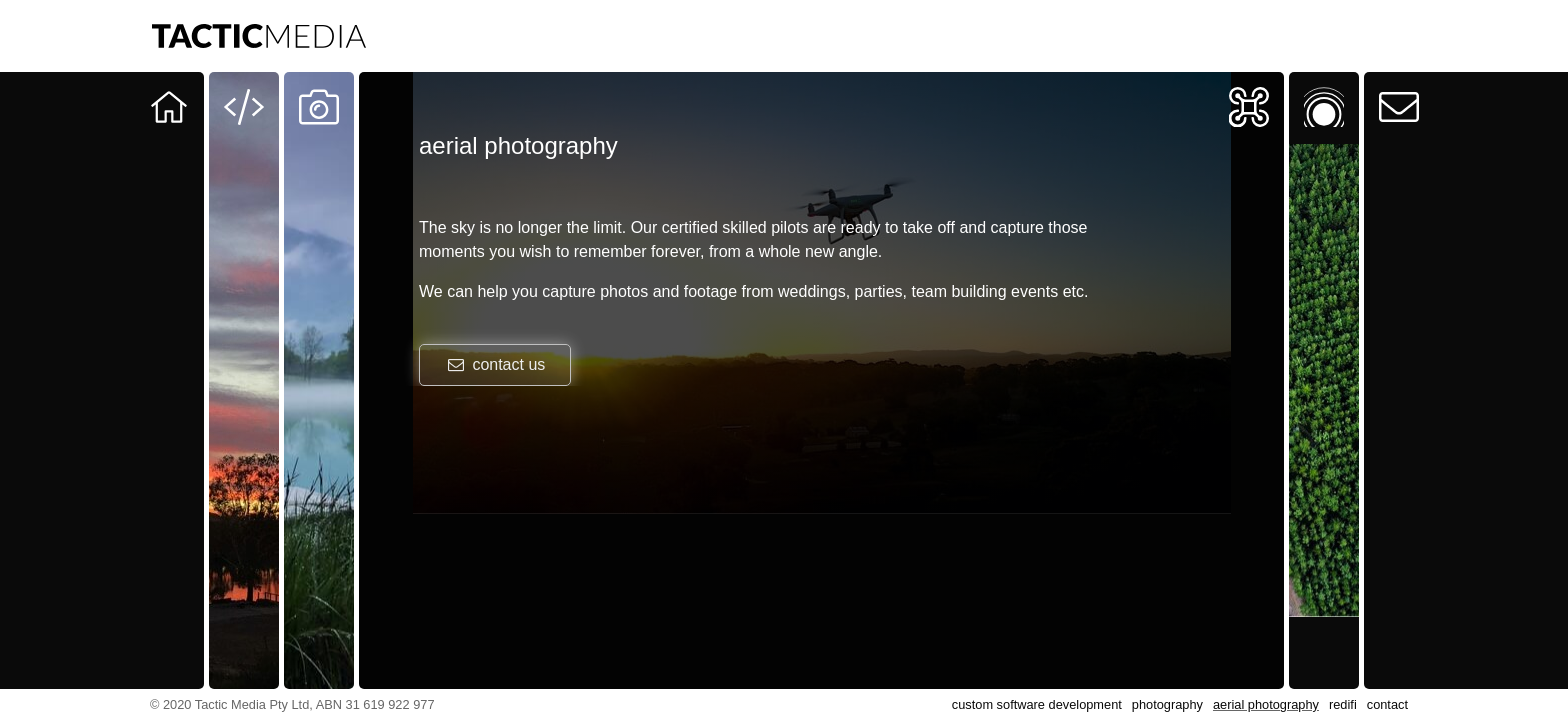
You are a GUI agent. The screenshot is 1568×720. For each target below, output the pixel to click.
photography (1167, 704)
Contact (1399, 85)
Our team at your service (169, 141)
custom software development (1037, 704)
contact (1387, 704)
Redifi (1315, 85)
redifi (1343, 704)
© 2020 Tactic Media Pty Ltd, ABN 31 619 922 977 (292, 704)
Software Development (244, 99)
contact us (495, 364)
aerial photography (1266, 704)
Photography (319, 85)
